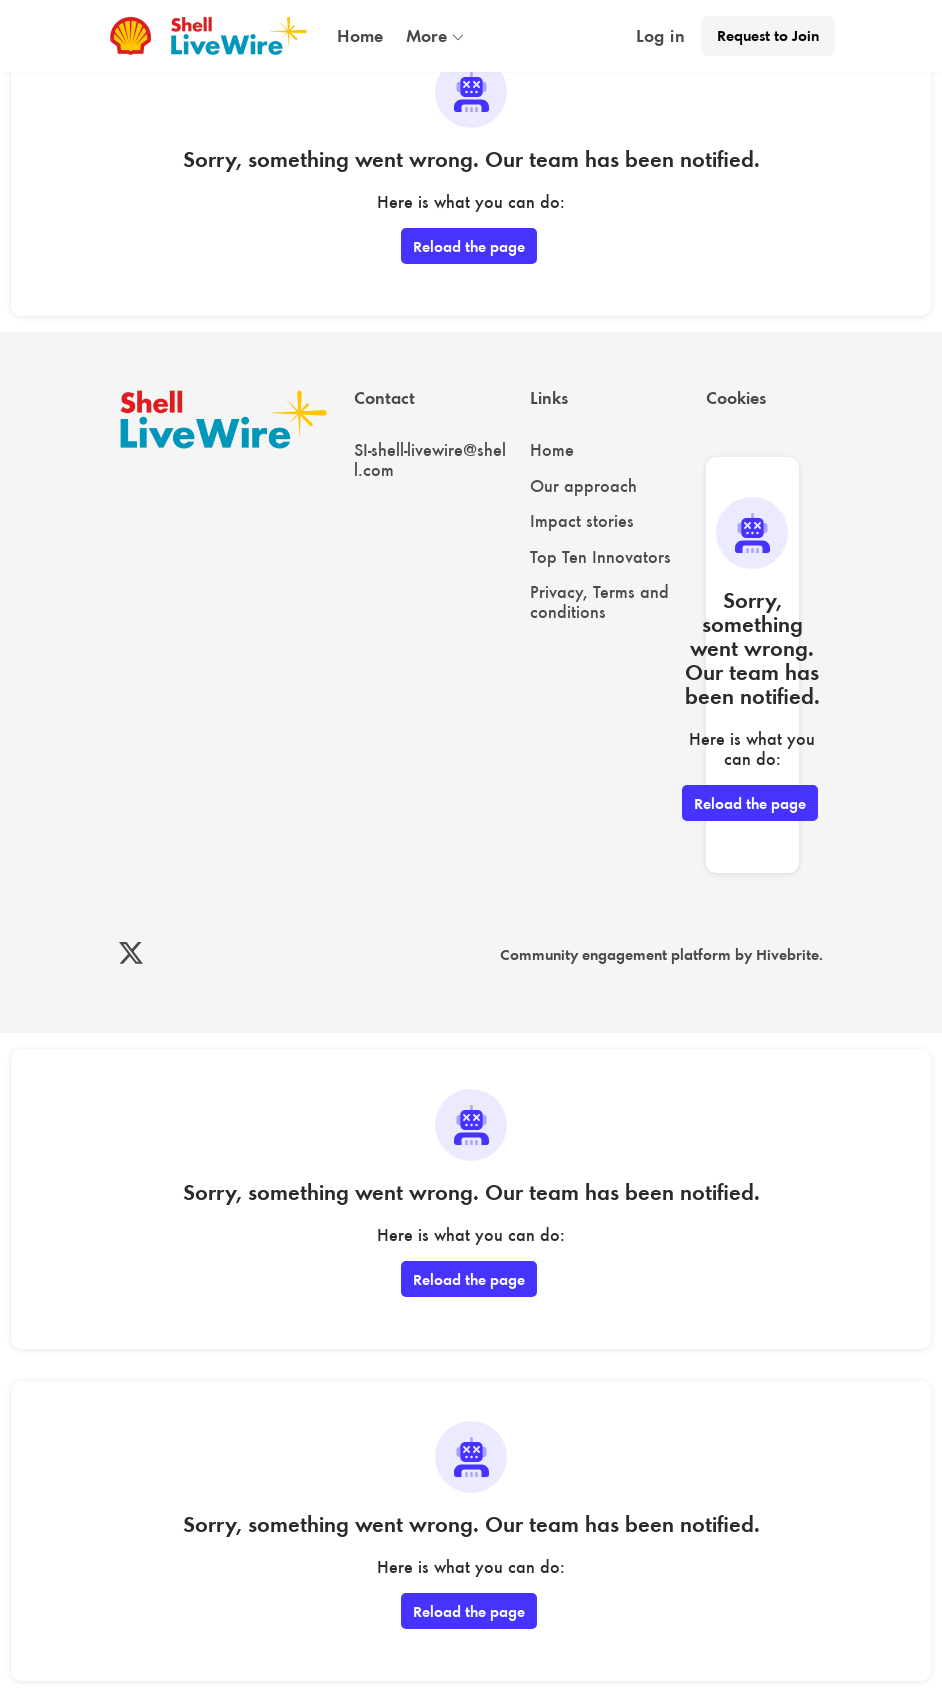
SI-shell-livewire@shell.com (430, 460)
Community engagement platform (615, 954)
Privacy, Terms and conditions (599, 602)
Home (552, 450)
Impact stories (582, 521)
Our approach (583, 486)
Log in (660, 36)
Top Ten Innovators (600, 557)
